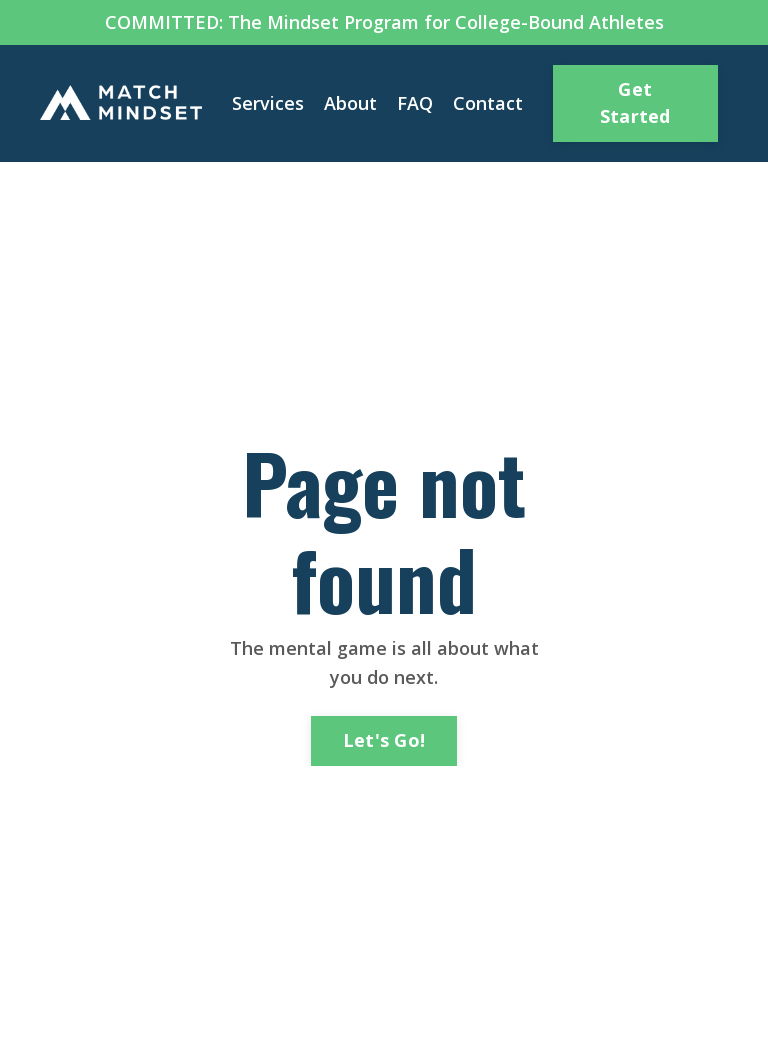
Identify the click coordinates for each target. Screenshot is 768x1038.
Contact (488, 103)
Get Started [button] (635, 102)
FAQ (415, 103)
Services (268, 103)
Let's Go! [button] (384, 740)
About (350, 103)
